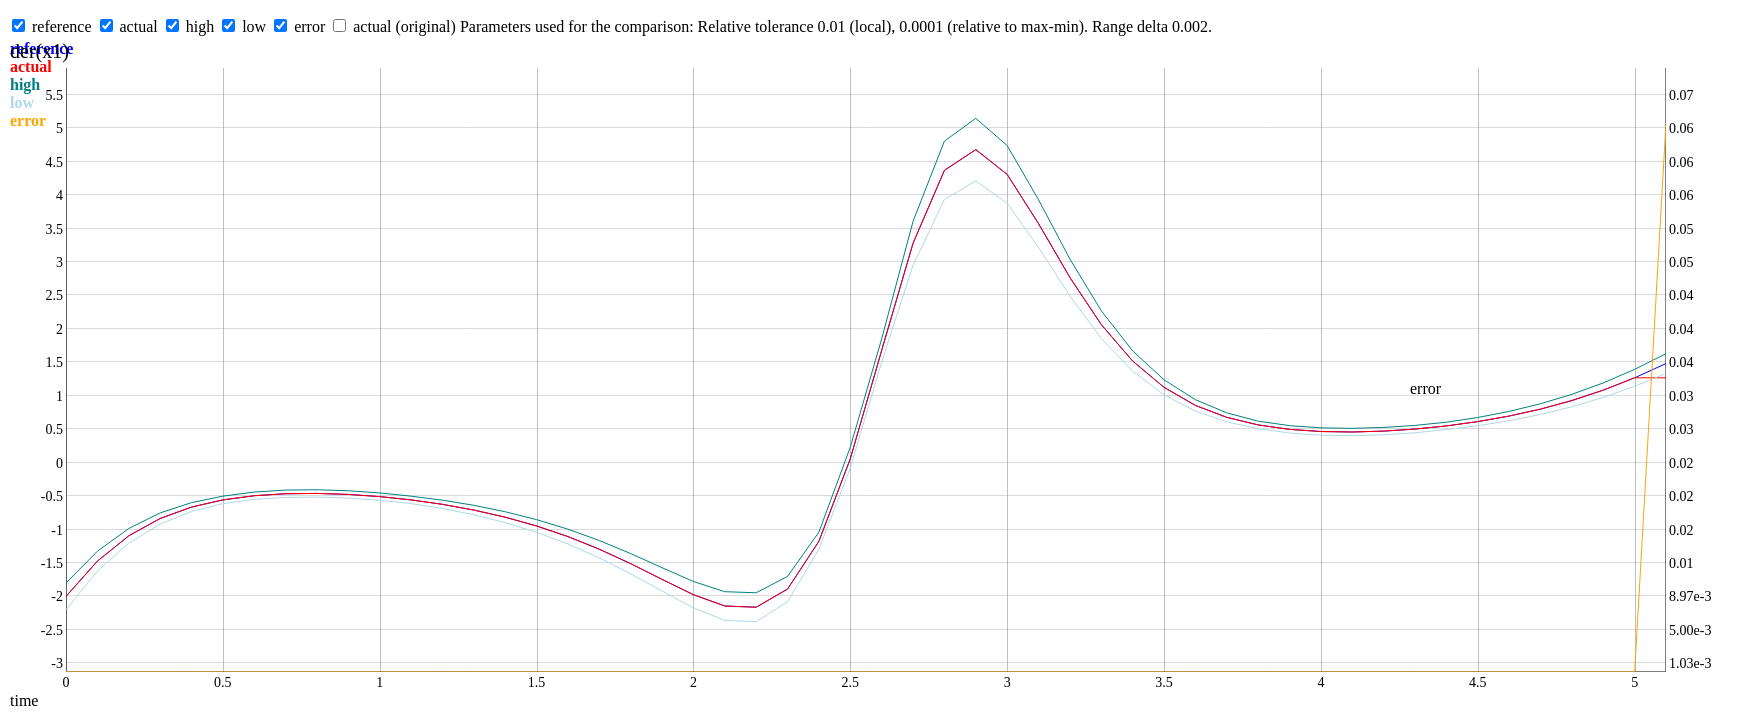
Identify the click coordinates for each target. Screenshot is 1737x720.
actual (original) (404, 26)
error (309, 26)
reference (62, 26)
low (254, 26)
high (200, 26)
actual (139, 26)
